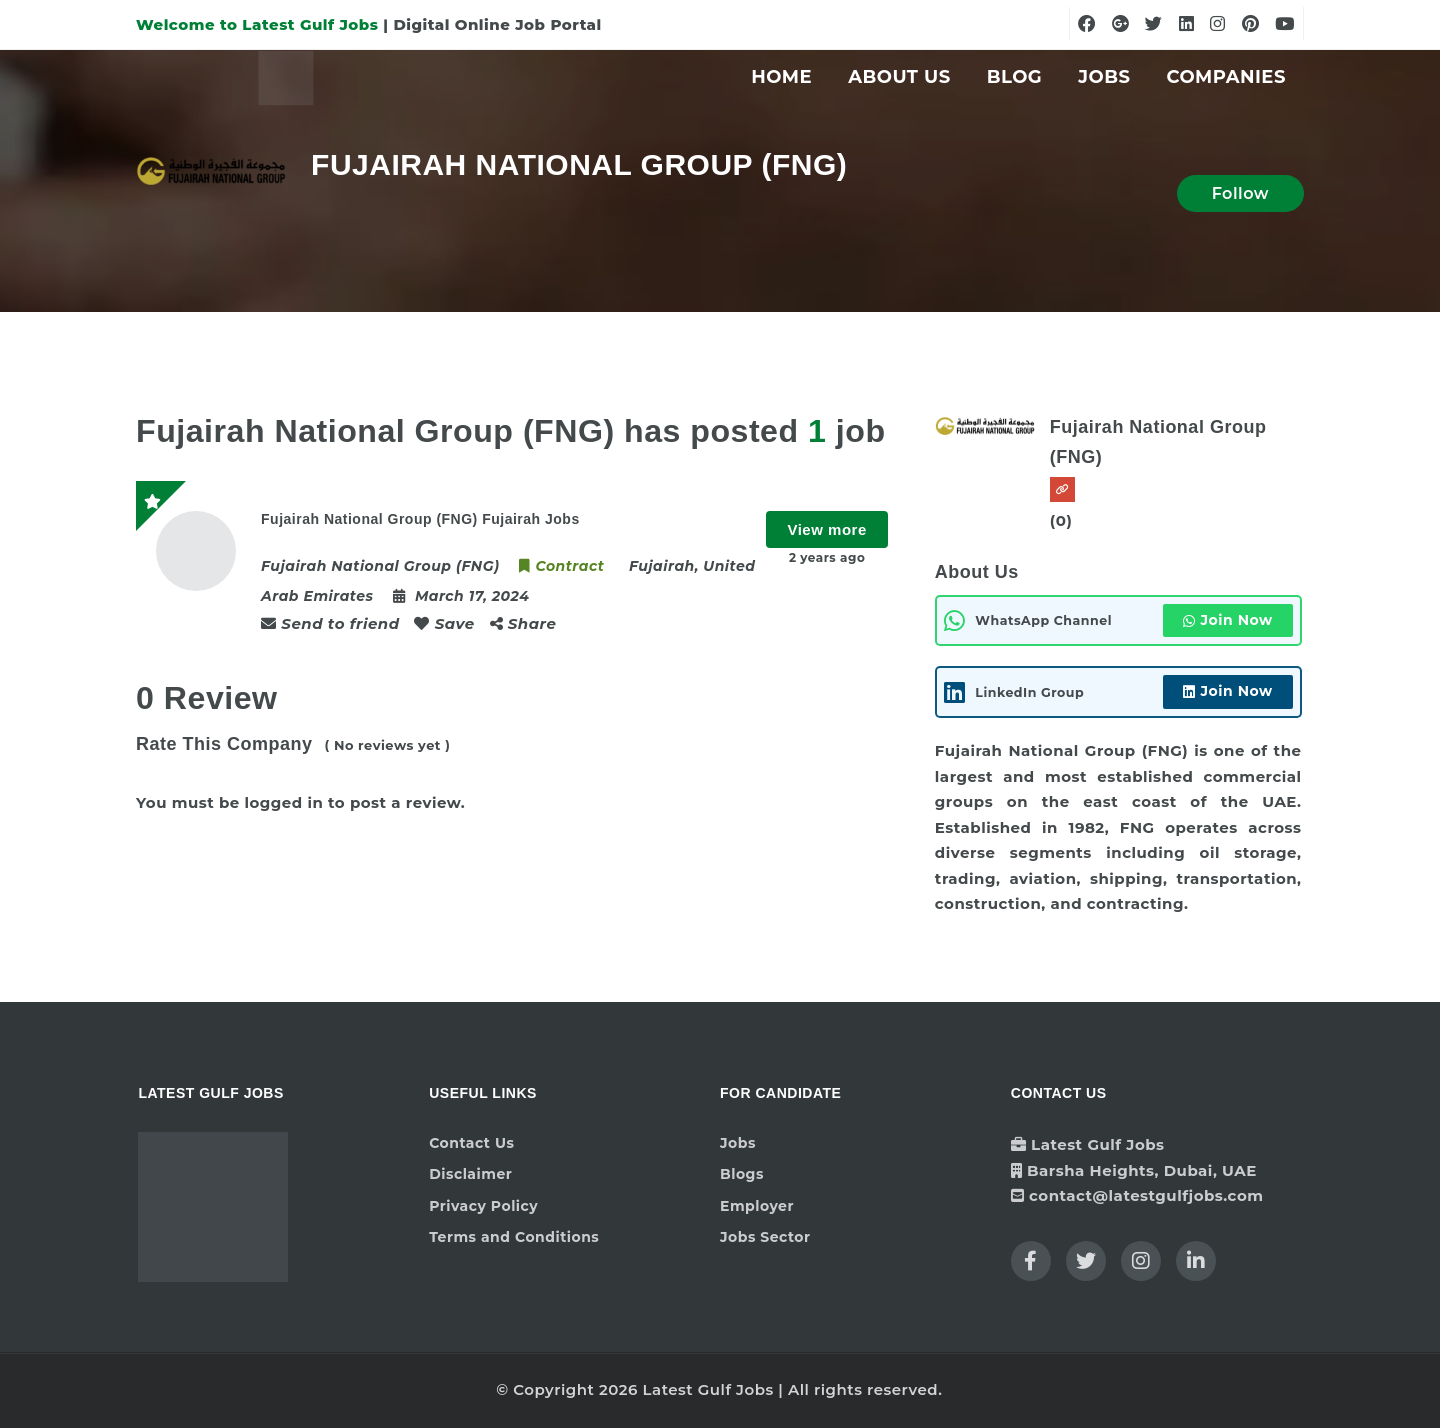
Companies (1226, 77)
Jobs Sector (765, 1237)
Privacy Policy (483, 1206)
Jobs (1104, 77)
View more (826, 529)
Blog (1015, 77)
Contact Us (471, 1143)
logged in (284, 802)
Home (781, 77)
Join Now (1227, 620)
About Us (899, 77)
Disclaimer (470, 1174)
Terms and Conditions (514, 1237)
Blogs (742, 1174)
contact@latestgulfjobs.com (1146, 1195)
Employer (757, 1206)
